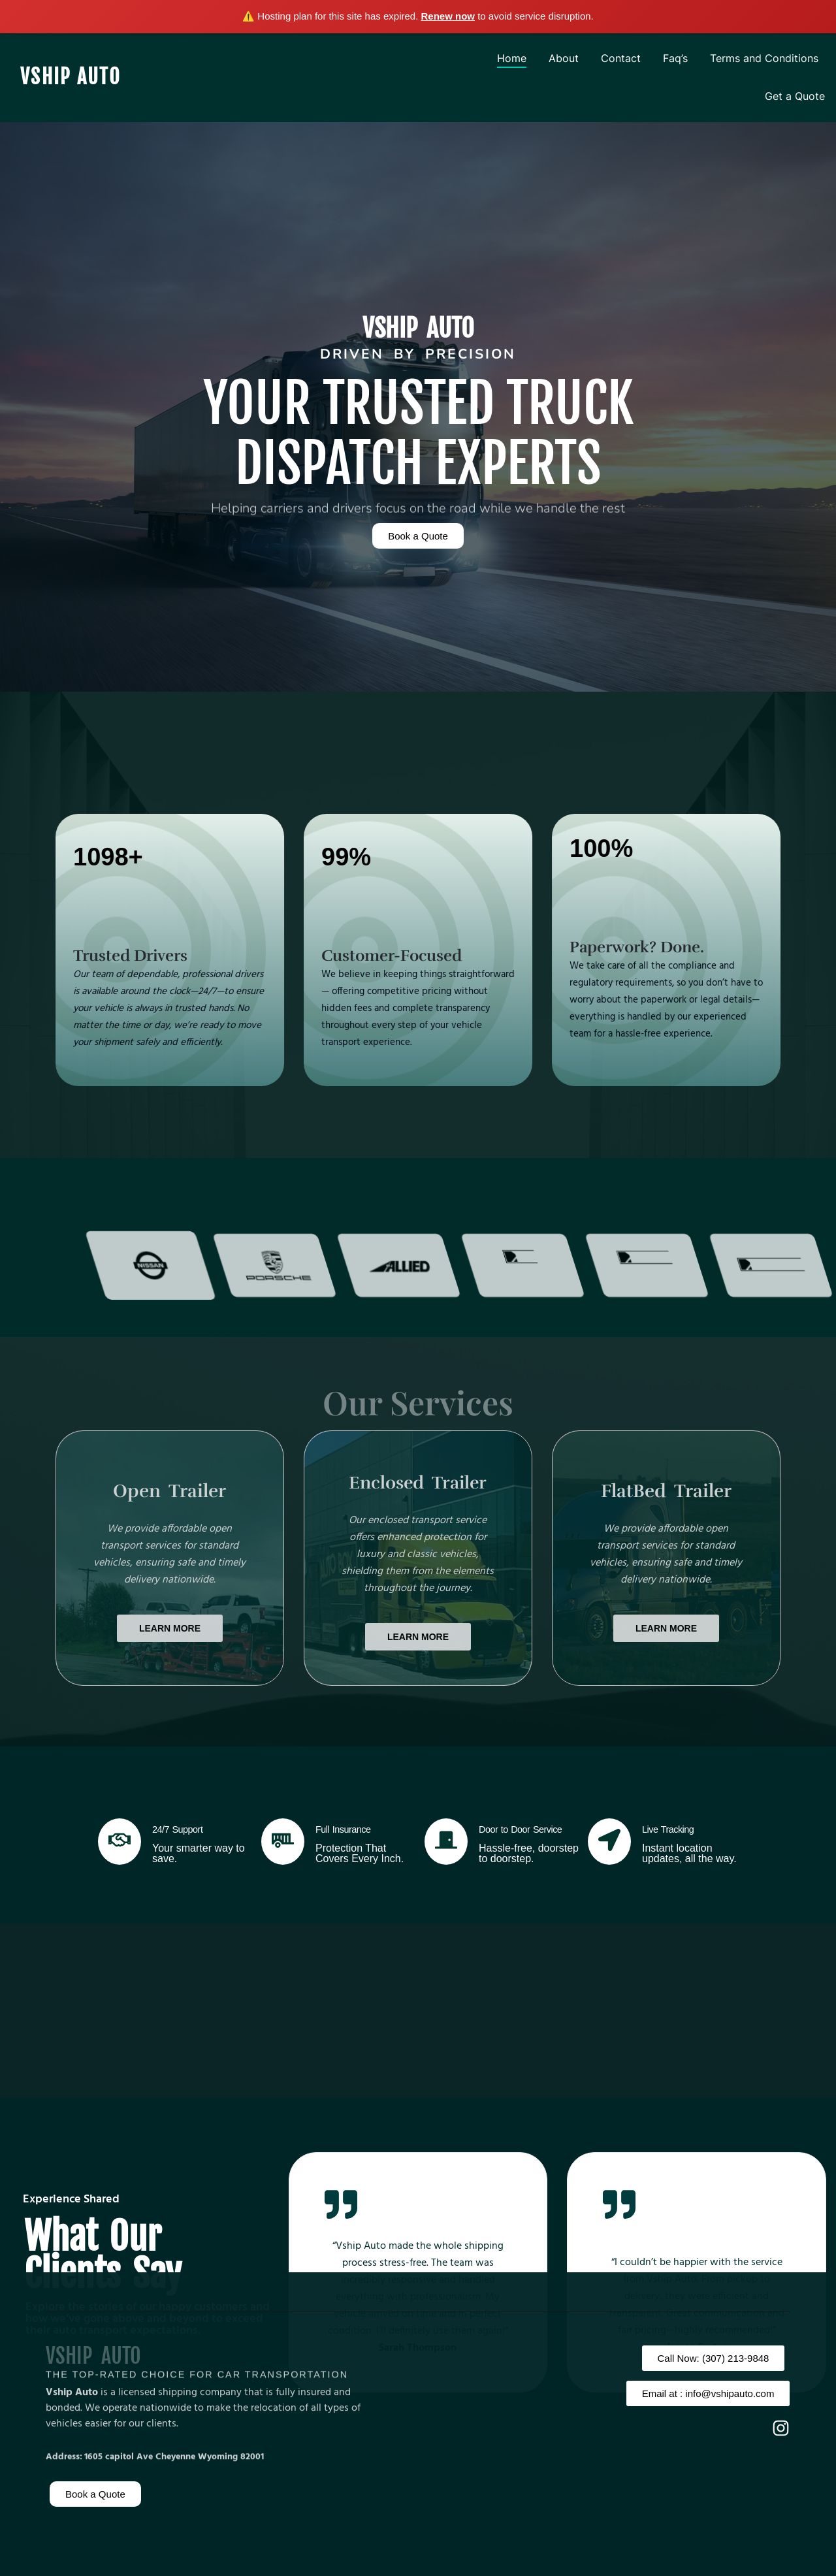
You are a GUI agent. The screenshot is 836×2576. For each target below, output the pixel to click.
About (564, 58)
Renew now (448, 16)
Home (511, 58)
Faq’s (675, 58)
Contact (621, 58)
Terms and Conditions (764, 58)
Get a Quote (795, 96)
